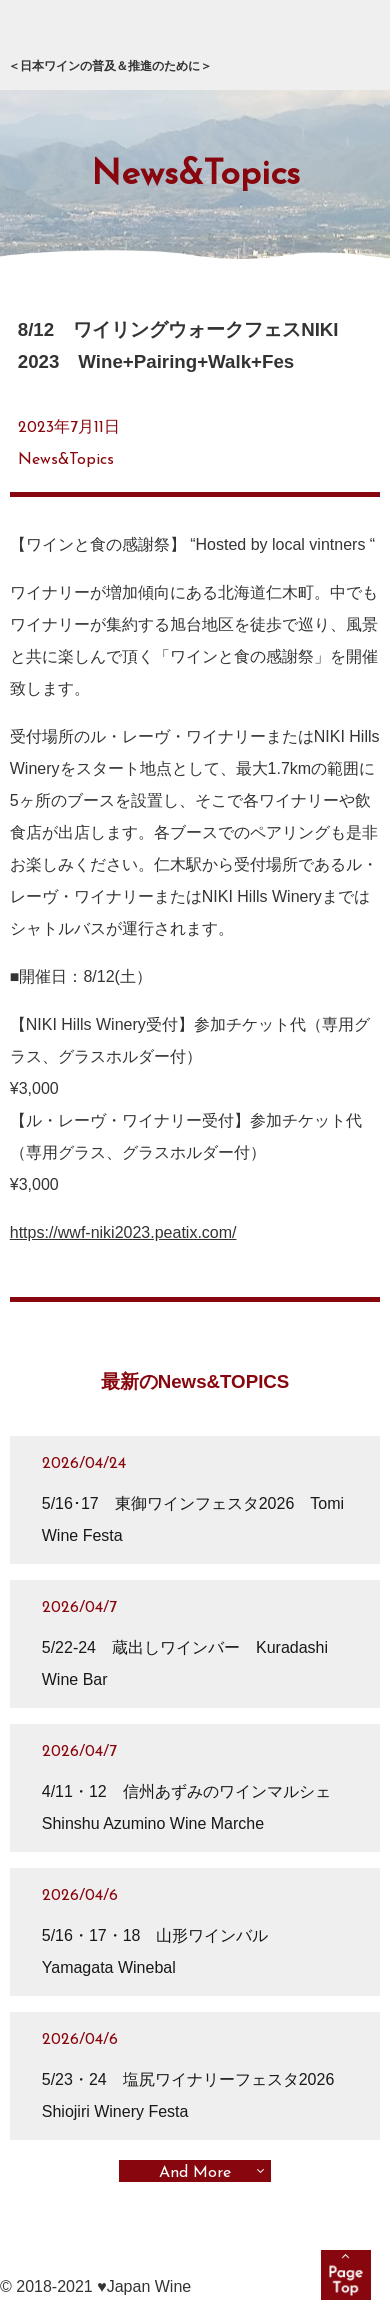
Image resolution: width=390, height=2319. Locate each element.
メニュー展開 (351, 40)
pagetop (346, 2275)
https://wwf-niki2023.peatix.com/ (123, 1232)
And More (195, 2173)
